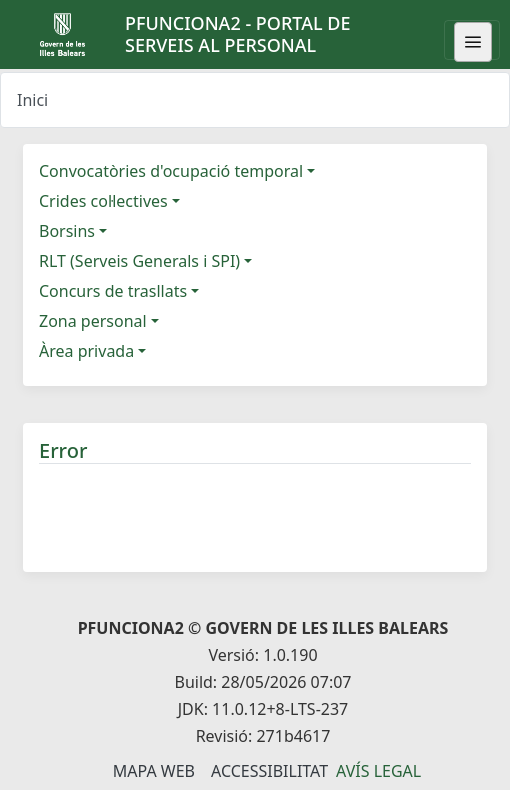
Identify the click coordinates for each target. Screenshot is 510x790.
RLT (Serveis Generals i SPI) (139, 261)
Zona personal (93, 321)
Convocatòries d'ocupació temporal (171, 171)
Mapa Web (154, 771)
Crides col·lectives (103, 201)
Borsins (67, 231)
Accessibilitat (269, 771)
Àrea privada (86, 351)
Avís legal (378, 771)
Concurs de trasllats (113, 291)
